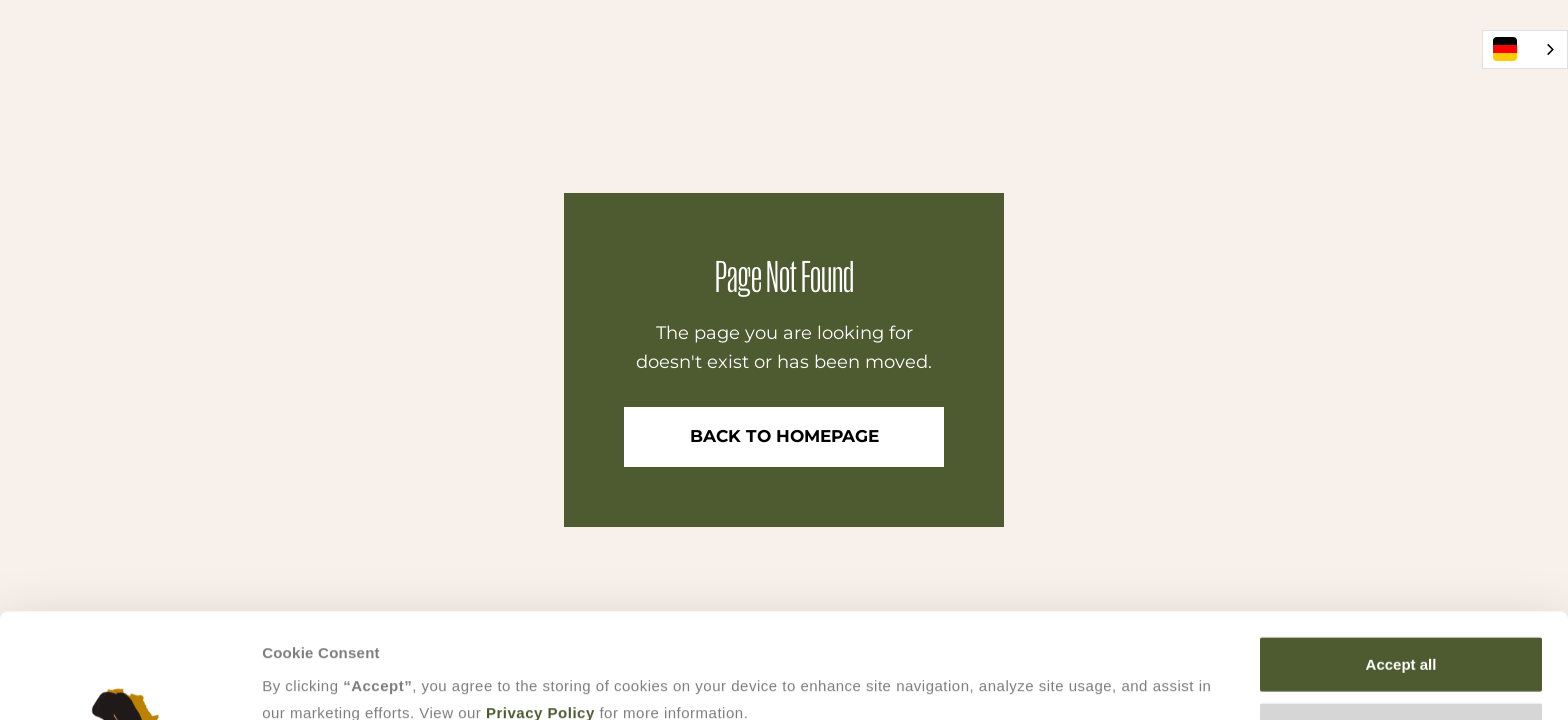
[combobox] (1525, 49)
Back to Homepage (784, 436)
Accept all (1401, 565)
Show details (1049, 681)
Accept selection (1400, 631)
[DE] (1525, 49)
